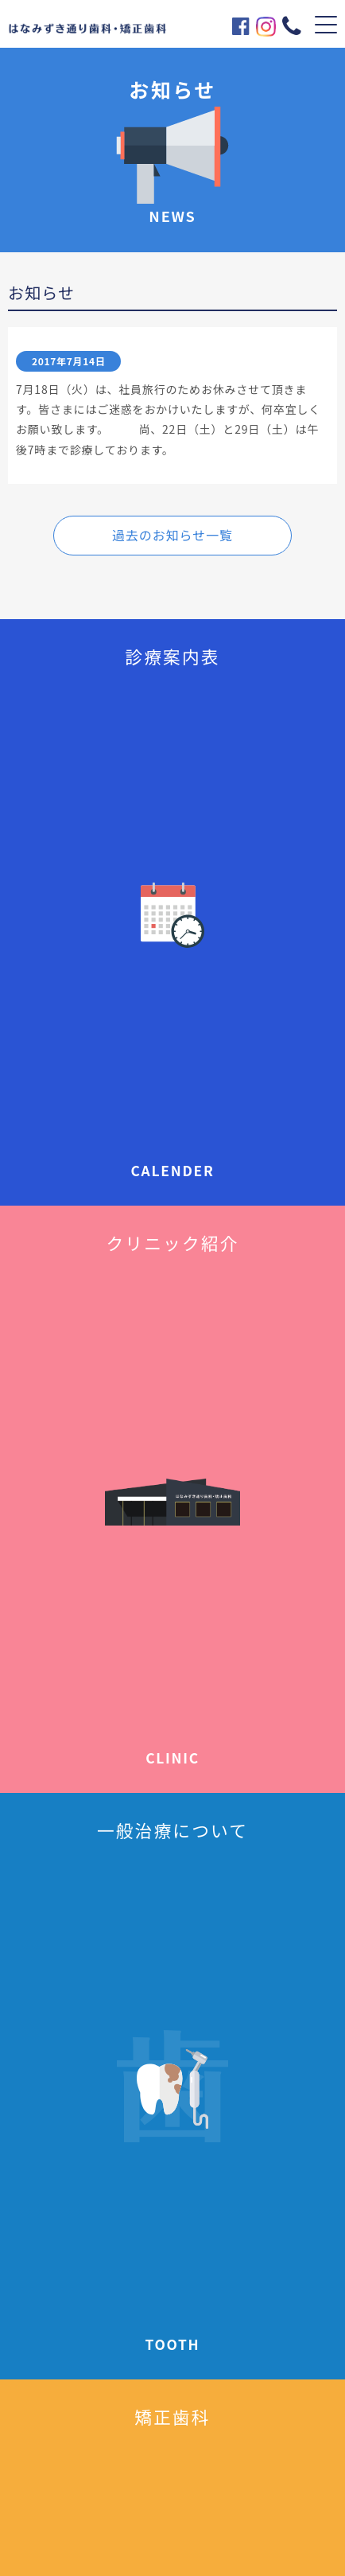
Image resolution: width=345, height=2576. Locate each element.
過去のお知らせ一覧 (172, 534)
